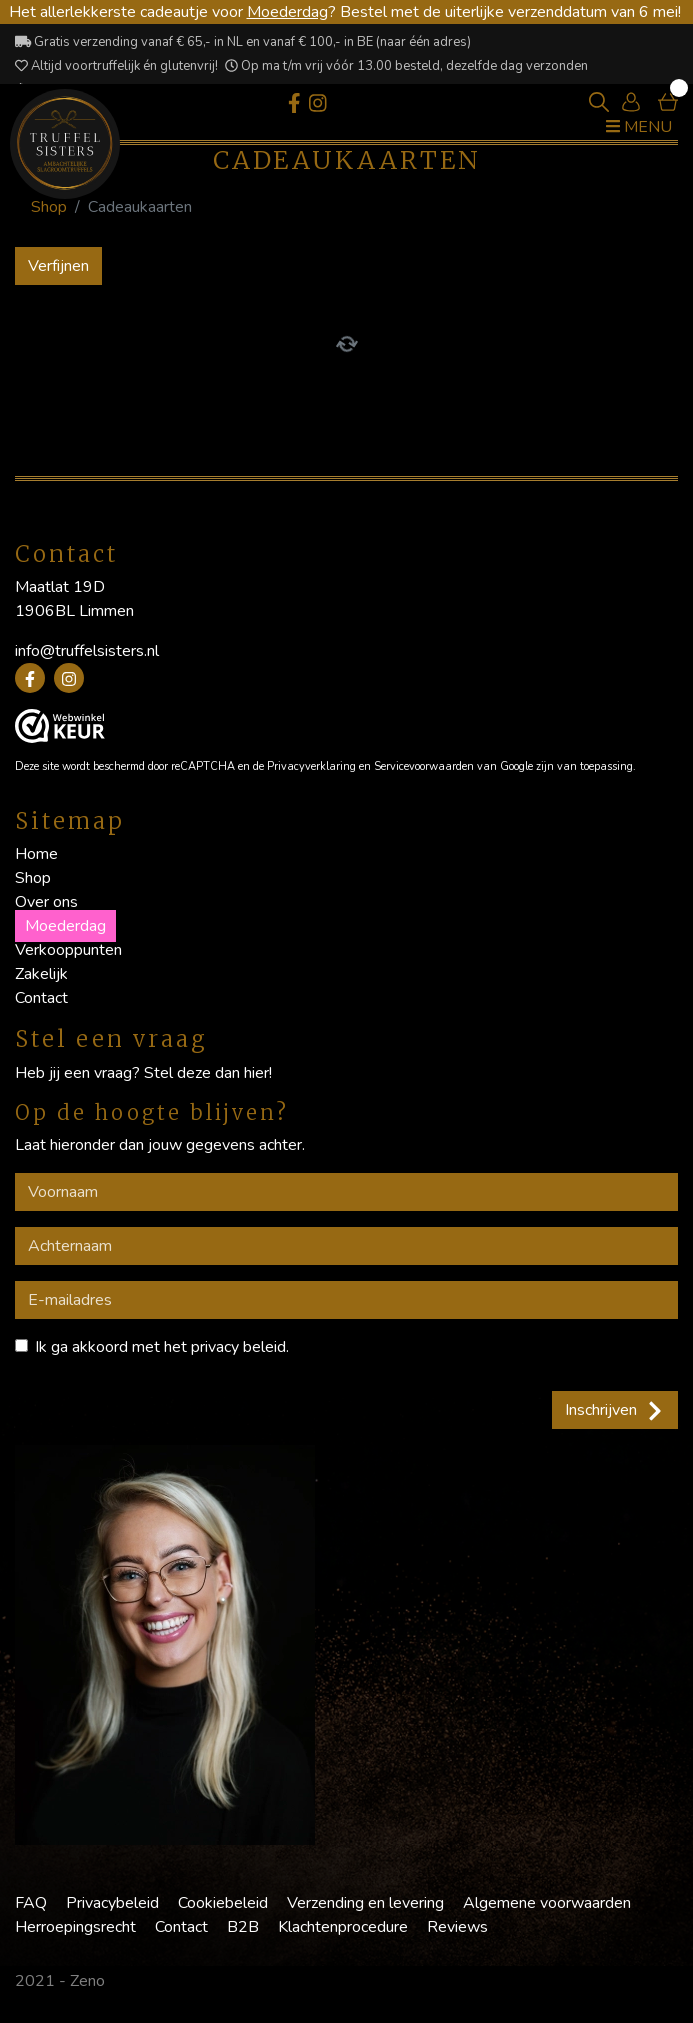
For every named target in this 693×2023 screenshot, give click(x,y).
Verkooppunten (68, 950)
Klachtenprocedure (343, 1927)
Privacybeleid (112, 1903)
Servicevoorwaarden (424, 766)
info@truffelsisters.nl (87, 651)
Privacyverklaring (311, 766)
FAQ (31, 1903)
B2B (243, 1927)
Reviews (457, 1927)
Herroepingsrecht (75, 1927)
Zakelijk (41, 974)
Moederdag (287, 12)
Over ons (46, 902)
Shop (49, 207)
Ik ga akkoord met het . (162, 1347)
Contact (41, 998)
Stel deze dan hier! (208, 1073)
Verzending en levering (365, 1903)
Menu (639, 127)
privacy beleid (238, 1347)
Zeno (87, 1981)
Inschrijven (615, 1410)
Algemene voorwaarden (547, 1903)
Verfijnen (58, 266)
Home (36, 854)
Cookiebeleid (223, 1903)
